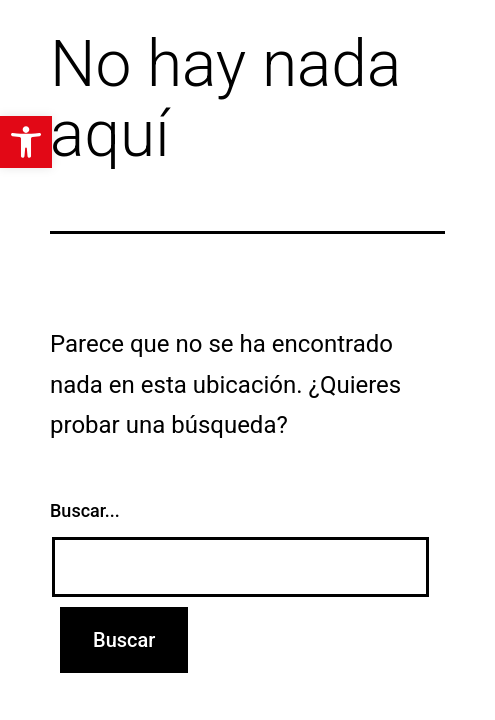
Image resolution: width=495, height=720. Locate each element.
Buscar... (85, 510)
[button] (26, 142)
